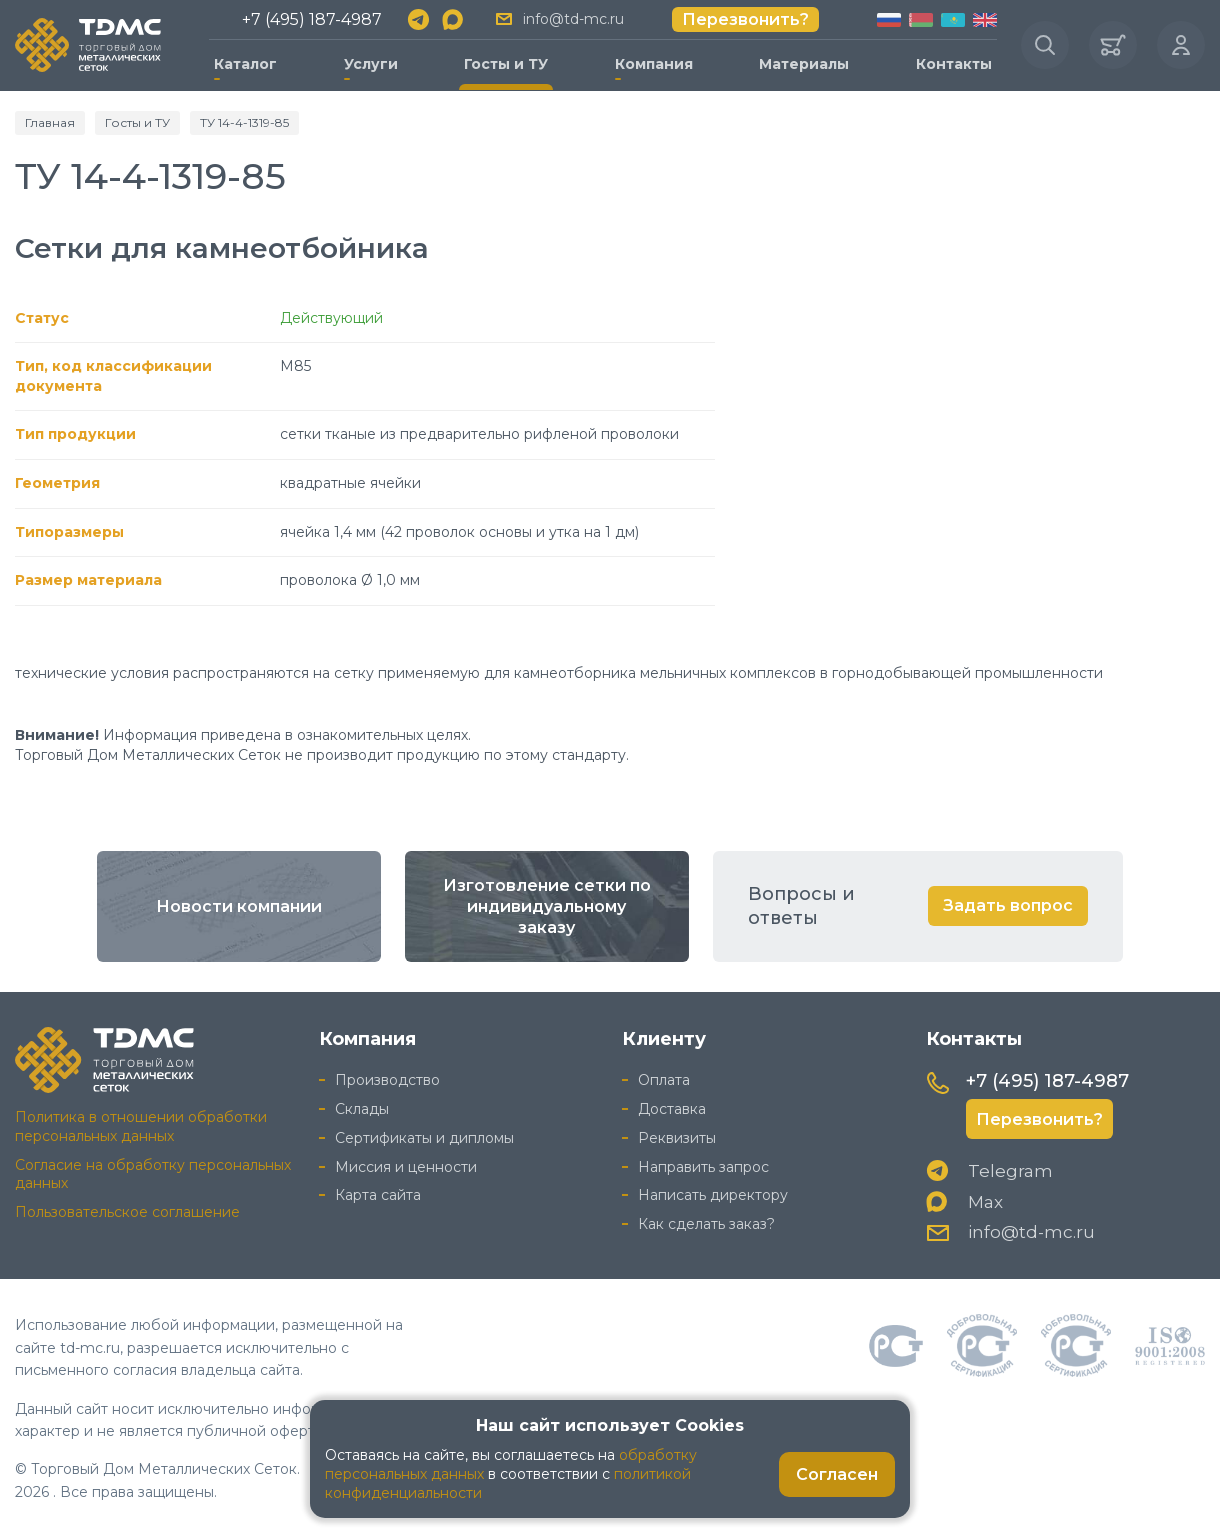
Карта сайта (378, 1195)
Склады (362, 1109)
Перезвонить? (745, 19)
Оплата (664, 1080)
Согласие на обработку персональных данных (153, 1174)
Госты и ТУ (506, 64)
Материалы (804, 64)
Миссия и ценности (406, 1167)
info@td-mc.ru (573, 19)
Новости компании (239, 906)
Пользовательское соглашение (127, 1212)
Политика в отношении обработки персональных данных (141, 1126)
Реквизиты (677, 1138)
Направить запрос (703, 1167)
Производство (387, 1080)
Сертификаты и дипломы (424, 1138)
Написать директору (713, 1195)
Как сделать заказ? (706, 1224)
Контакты (954, 64)
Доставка (672, 1109)
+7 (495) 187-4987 (312, 19)
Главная (50, 122)
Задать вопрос (1008, 905)
